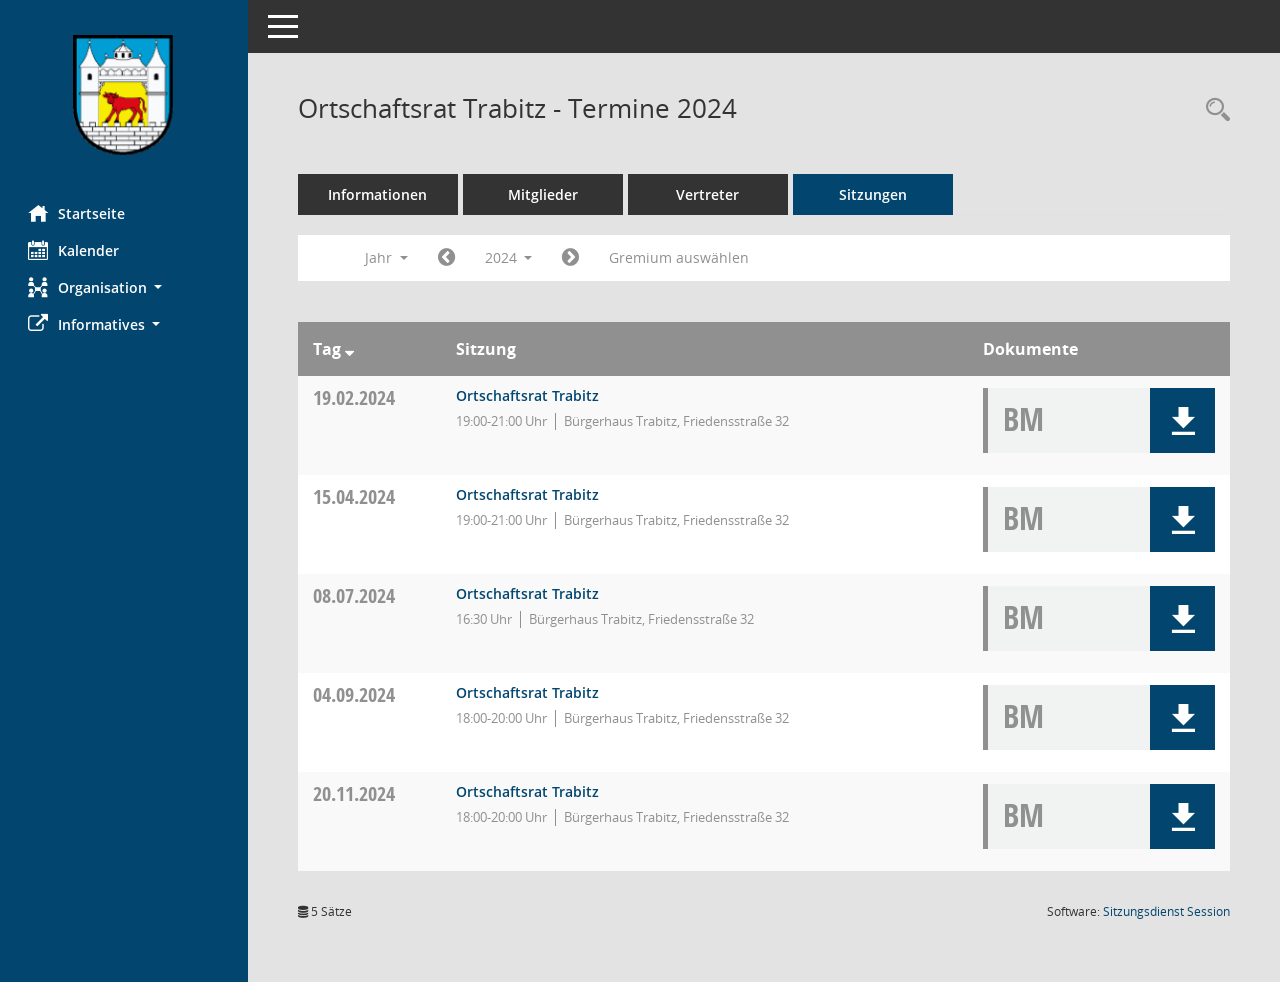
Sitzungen (875, 194)
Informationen (380, 194)
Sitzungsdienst (1166, 911)
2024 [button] (511, 257)
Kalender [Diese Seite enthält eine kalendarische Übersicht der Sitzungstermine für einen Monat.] (75, 250)
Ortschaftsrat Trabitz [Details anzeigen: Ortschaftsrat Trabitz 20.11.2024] (529, 791)
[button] (125, 287)
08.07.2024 (356, 595)
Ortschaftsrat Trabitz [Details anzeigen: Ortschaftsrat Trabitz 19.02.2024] (529, 395)
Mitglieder (545, 194)
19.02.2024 (356, 397)
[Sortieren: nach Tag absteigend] (351, 349)
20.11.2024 (356, 793)
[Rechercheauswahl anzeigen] (1213, 110)
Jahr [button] (388, 257)
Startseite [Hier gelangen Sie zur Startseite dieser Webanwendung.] (78, 213)
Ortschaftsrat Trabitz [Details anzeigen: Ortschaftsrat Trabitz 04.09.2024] (529, 692)
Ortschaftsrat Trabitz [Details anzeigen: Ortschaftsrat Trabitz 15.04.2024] (529, 494)
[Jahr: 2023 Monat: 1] (448, 258)
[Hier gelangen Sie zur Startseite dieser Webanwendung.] (125, 95)
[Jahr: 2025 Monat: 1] (573, 258)
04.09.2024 (356, 694)
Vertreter (710, 194)
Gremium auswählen (682, 257)
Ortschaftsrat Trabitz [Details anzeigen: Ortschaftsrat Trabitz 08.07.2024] (529, 593)
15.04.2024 (356, 496)
